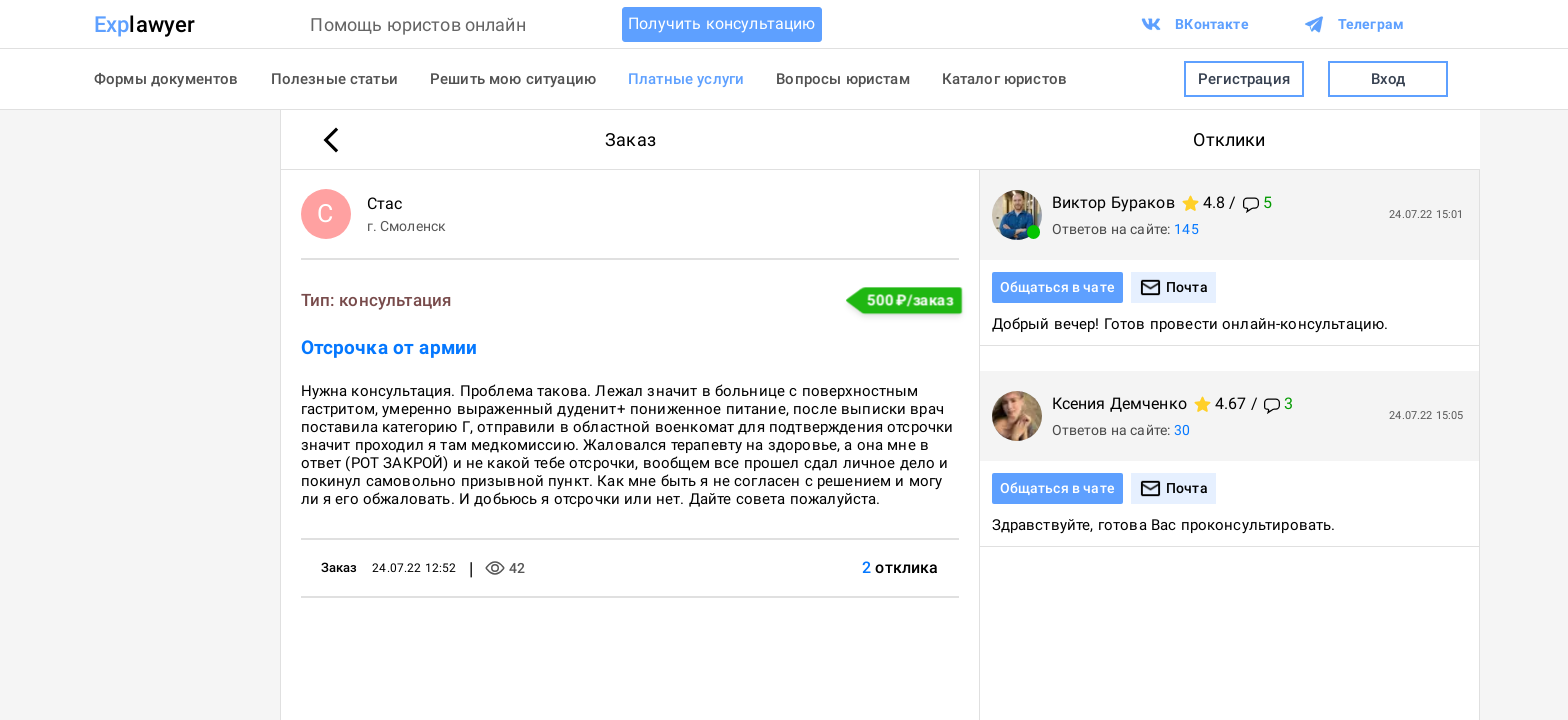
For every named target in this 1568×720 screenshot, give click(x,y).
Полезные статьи (334, 79)
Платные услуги (686, 79)
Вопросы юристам (842, 79)
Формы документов (166, 79)
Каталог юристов (1004, 79)
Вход (1388, 79)
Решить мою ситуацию (513, 79)
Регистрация (1244, 79)
